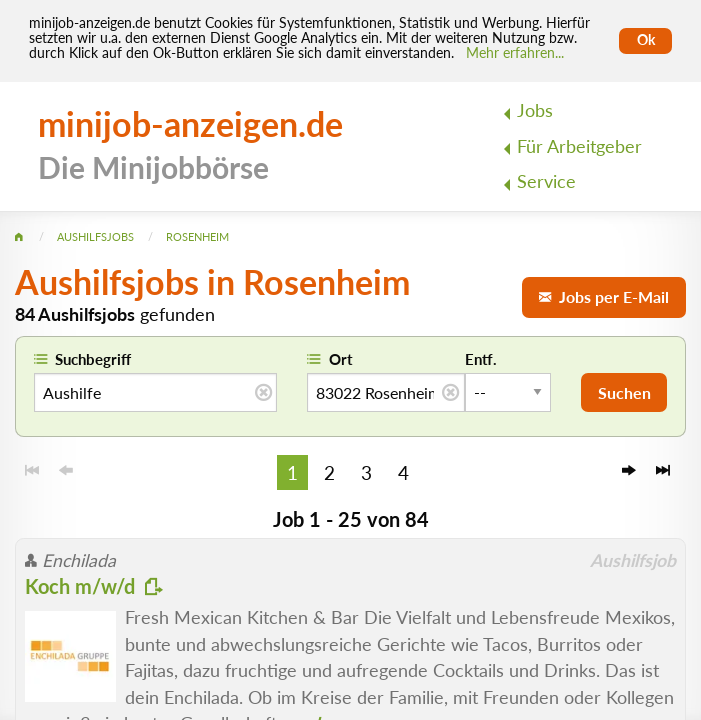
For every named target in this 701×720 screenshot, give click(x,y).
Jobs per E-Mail (604, 296)
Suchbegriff (93, 359)
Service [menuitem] (546, 181)
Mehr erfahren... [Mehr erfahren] (515, 53)
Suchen (624, 392)
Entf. (481, 359)
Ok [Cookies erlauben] (646, 40)
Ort (341, 359)
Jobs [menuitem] (535, 110)
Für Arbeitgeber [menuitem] (579, 146)
